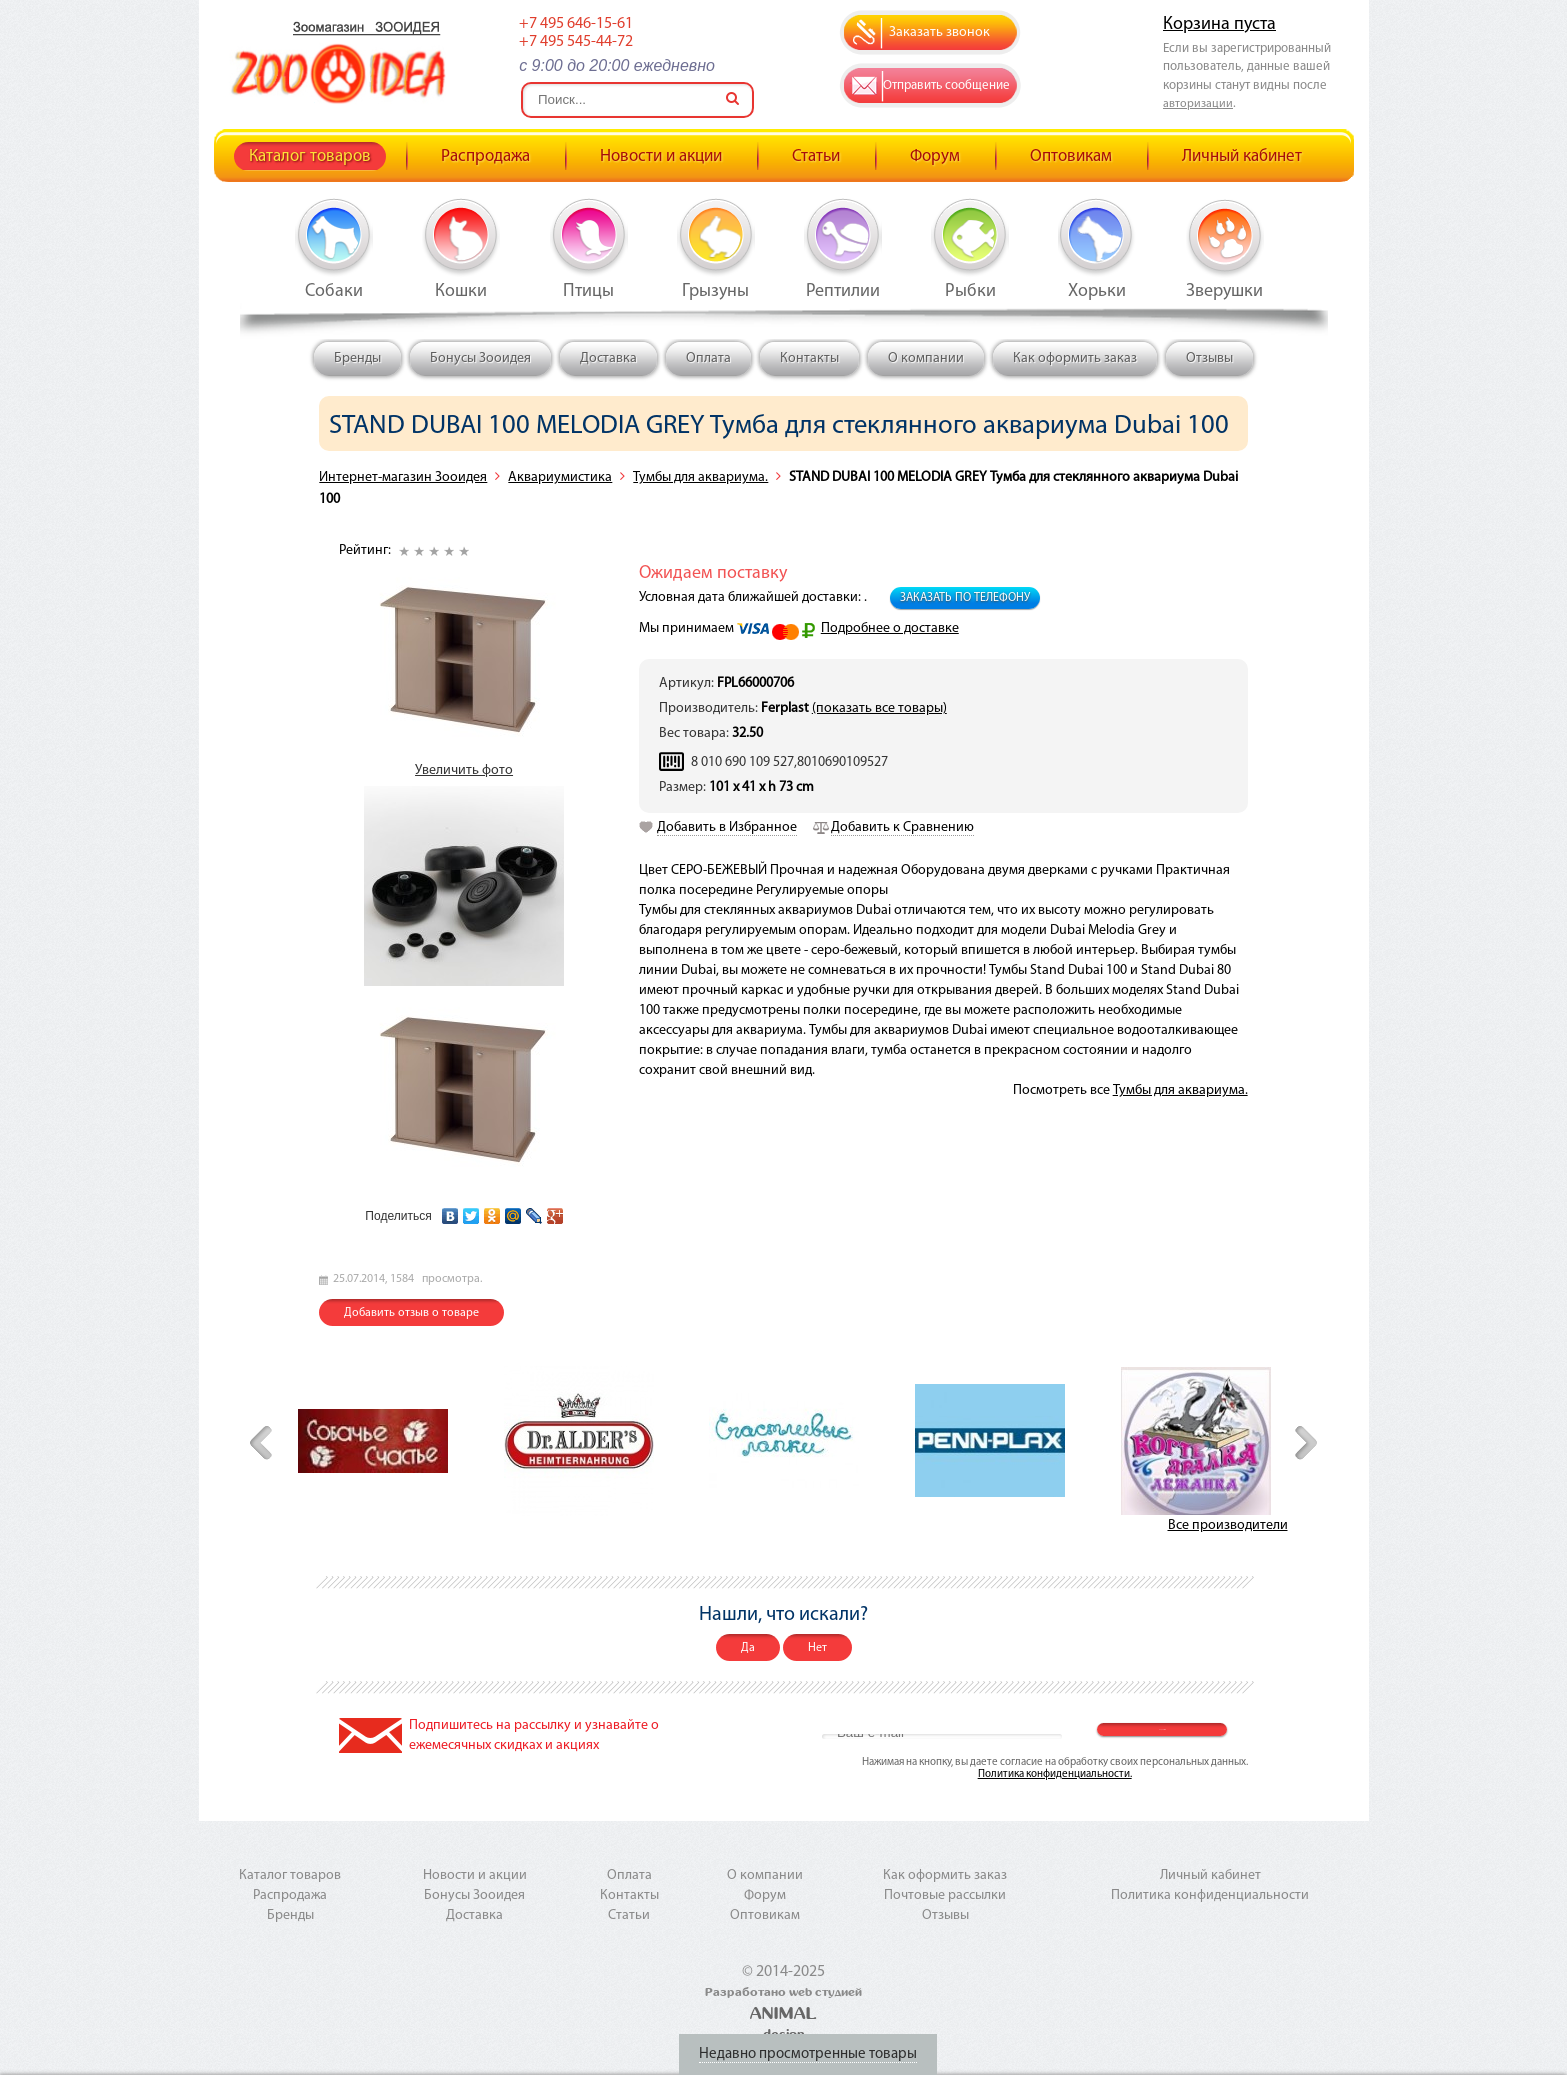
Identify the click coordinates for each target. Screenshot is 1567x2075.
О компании (926, 358)
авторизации (1198, 104)
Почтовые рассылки (945, 1895)
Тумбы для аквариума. (700, 477)
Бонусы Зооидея (480, 358)
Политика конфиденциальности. (1055, 1774)
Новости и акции (661, 156)
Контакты (809, 358)
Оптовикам (1071, 156)
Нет (817, 1648)
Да (748, 1648)
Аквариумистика (560, 477)
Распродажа (485, 156)
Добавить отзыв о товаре (411, 1313)
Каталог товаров (310, 156)
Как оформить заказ (1075, 358)
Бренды (357, 358)
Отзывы (1209, 358)
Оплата (708, 358)
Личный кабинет (1242, 156)
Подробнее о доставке (890, 628)
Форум (935, 156)
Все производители (1228, 1525)
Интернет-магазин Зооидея (403, 477)
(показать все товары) (879, 708)
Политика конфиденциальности (1210, 1895)
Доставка (608, 358)
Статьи (816, 156)
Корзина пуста (1219, 24)
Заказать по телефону (965, 598)
